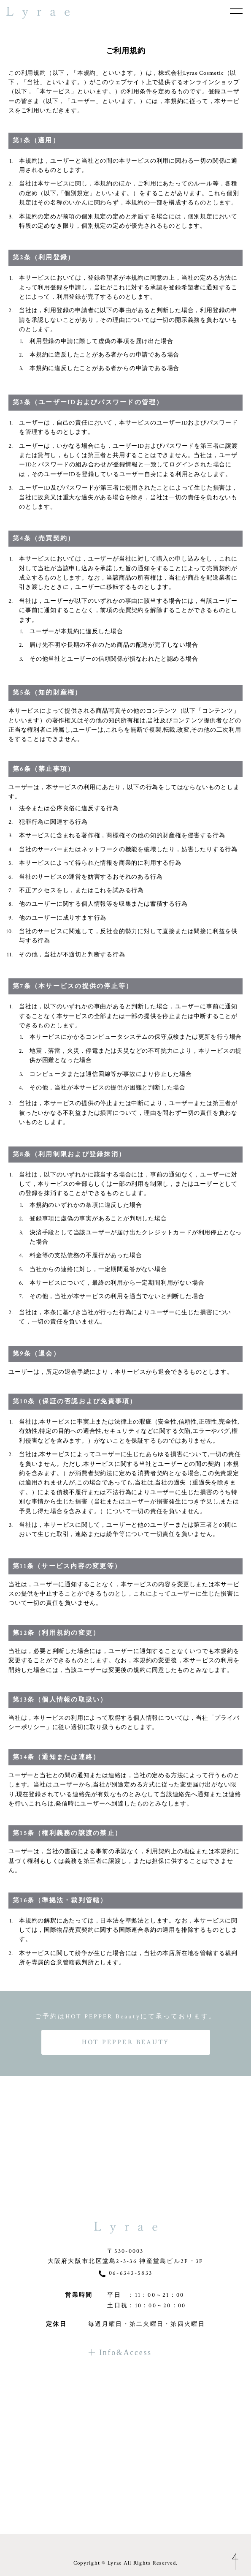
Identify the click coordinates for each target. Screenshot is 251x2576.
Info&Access (120, 2447)
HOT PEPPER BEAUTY (125, 2042)
